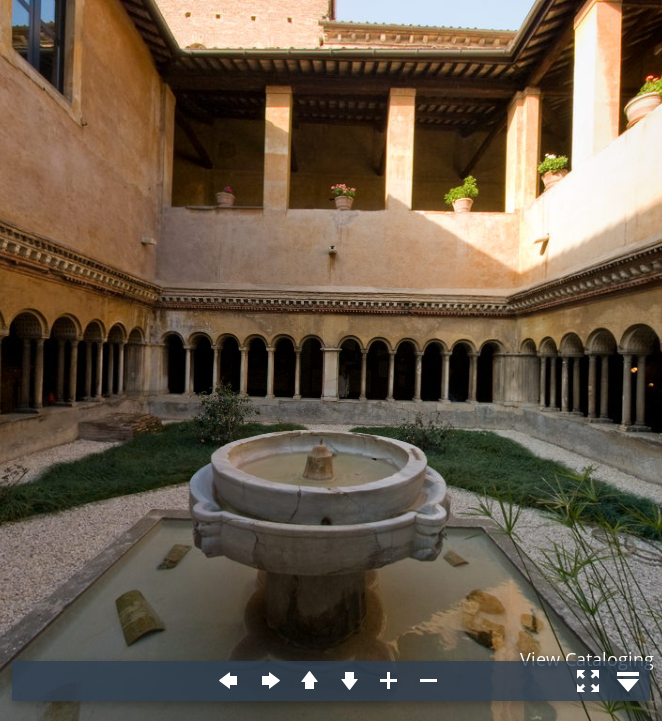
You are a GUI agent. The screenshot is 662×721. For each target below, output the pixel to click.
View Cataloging (587, 659)
